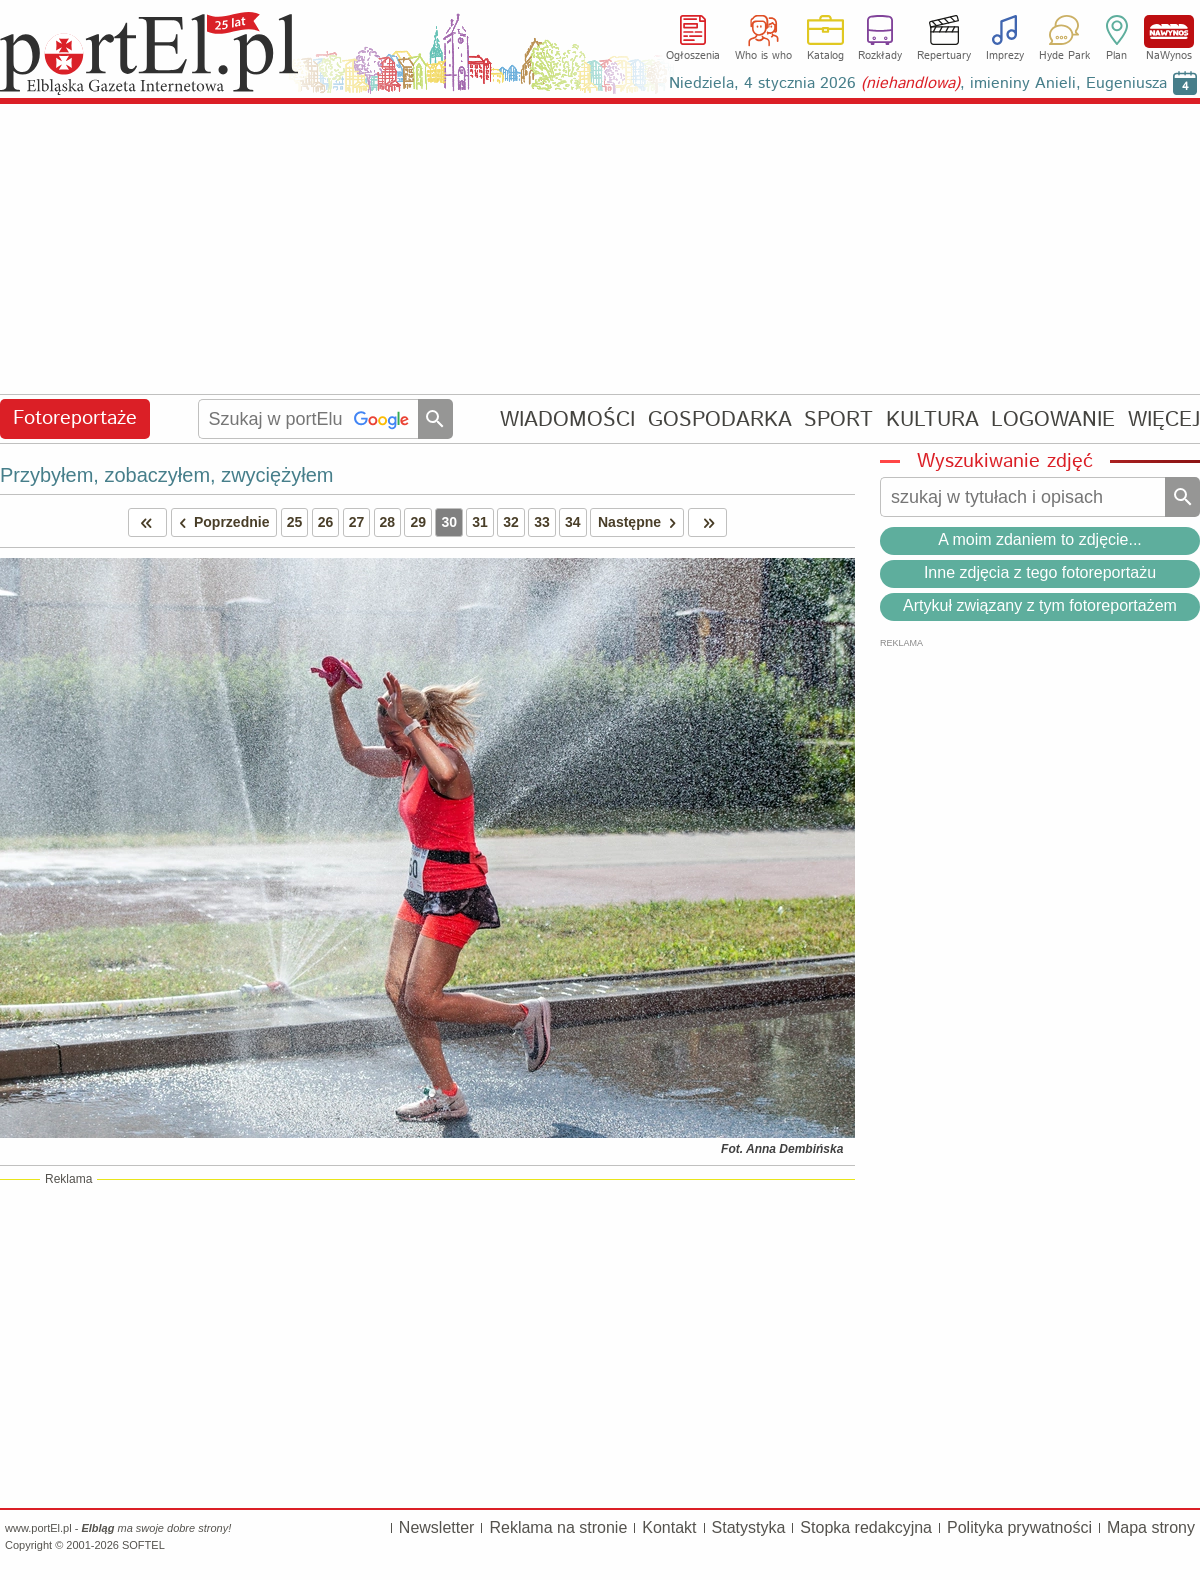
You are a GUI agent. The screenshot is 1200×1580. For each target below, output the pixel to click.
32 (511, 522)
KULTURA (932, 419)
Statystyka (749, 1527)
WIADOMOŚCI (567, 419)
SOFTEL (143, 1545)
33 (542, 522)
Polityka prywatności (1019, 1527)
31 (480, 522)
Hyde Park (1064, 56)
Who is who (763, 56)
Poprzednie (221, 522)
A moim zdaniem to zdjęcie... (1040, 539)
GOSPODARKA (720, 419)
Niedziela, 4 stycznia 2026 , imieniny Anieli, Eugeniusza (918, 83)
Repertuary (944, 56)
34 (573, 522)
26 (326, 522)
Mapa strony (1151, 1527)
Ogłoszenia (693, 56)
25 (295, 522)
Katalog (825, 56)
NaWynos (1169, 31)
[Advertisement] (600, 250)
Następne (640, 522)
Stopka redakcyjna (866, 1527)
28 (388, 522)
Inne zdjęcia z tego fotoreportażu (1040, 572)
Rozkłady (880, 56)
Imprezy (1005, 56)
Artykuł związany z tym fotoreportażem (1040, 605)
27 (357, 522)
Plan (1116, 56)
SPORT (838, 419)
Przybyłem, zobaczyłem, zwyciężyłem (166, 475)
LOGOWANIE (1053, 419)
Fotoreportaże (75, 418)
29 (418, 522)
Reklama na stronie (558, 1527)
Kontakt (669, 1527)
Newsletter (437, 1527)
